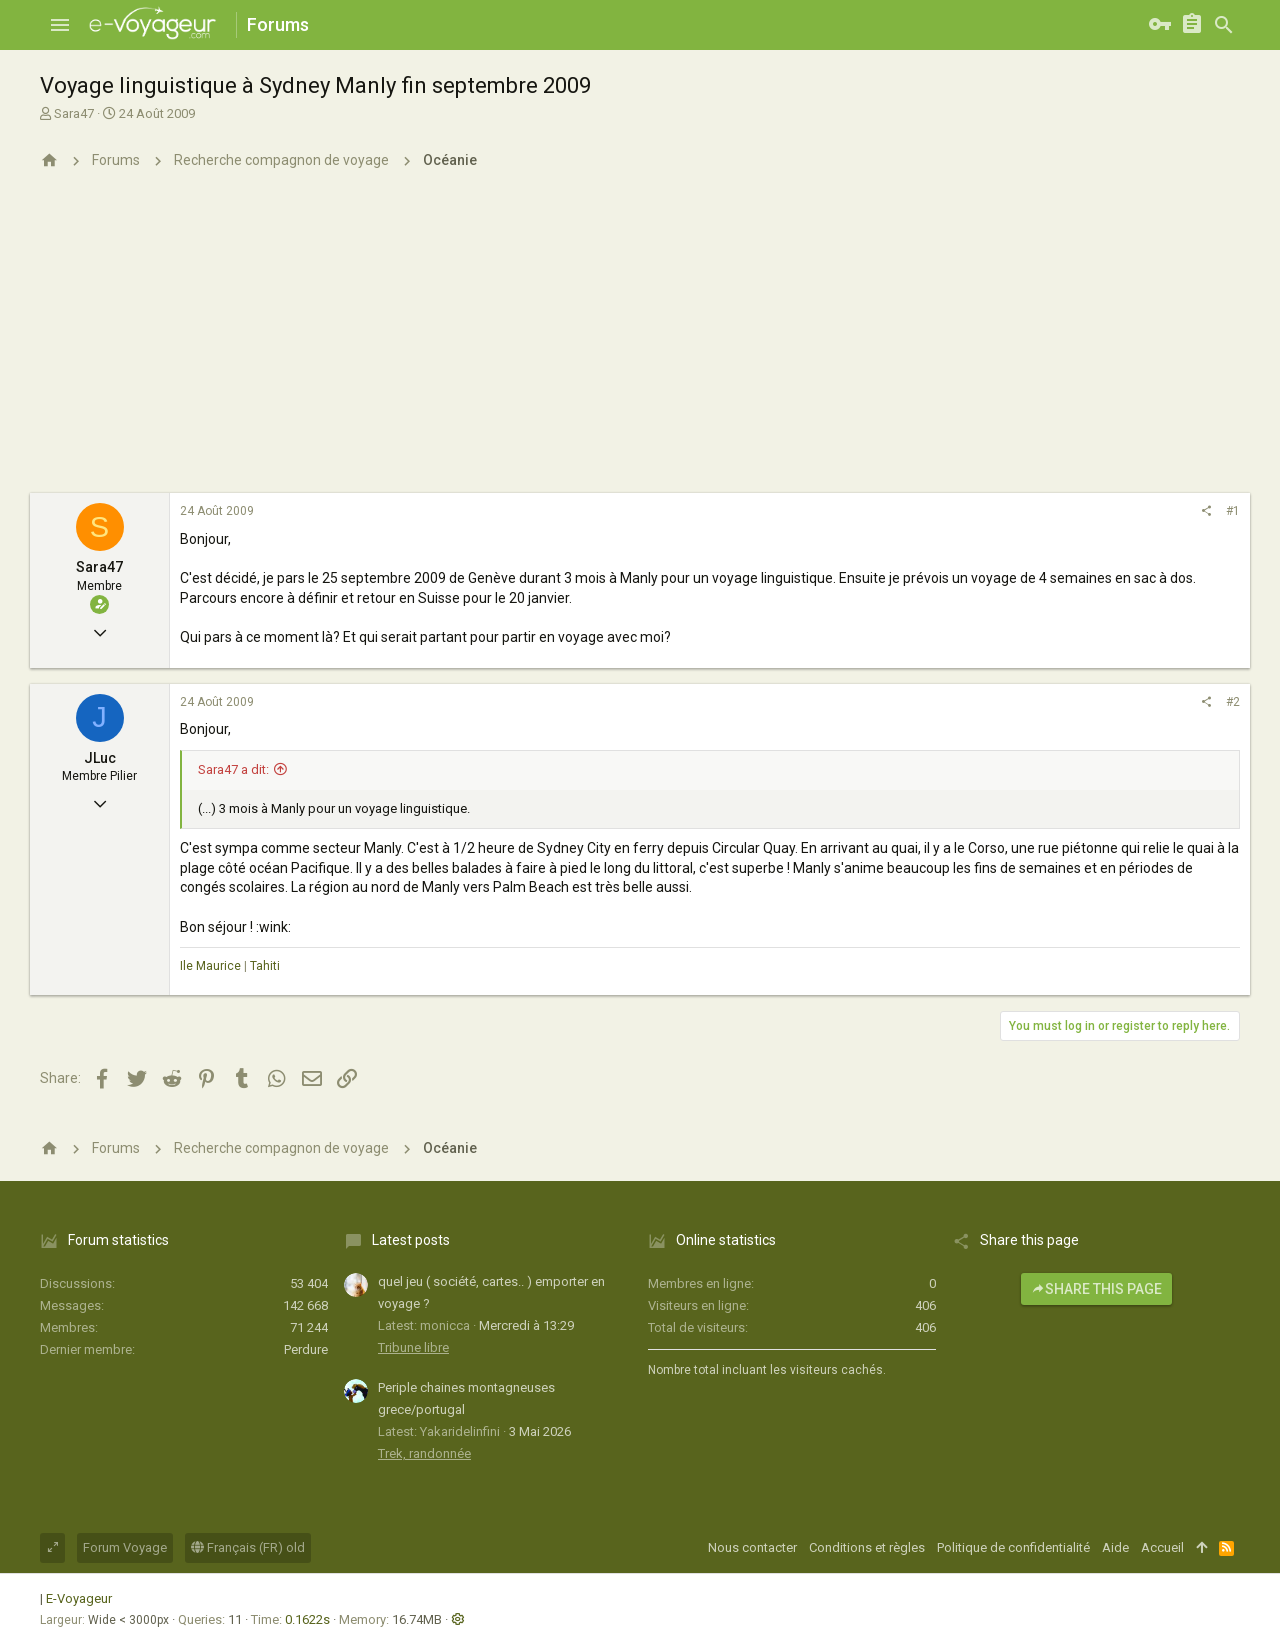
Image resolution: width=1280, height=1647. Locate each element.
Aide (1115, 1547)
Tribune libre (413, 1347)
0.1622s (307, 1619)
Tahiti (265, 966)
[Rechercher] (1224, 25)
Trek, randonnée (424, 1453)
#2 (1233, 702)
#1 (1233, 511)
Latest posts (411, 1240)
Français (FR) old (248, 1547)
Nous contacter (752, 1547)
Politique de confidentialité (1013, 1547)
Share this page (1096, 1289)
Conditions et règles (867, 1547)
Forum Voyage (125, 1547)
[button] (60, 25)
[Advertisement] (640, 343)
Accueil (1162, 1547)
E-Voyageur (79, 1598)
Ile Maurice (210, 966)
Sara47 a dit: (233, 769)
